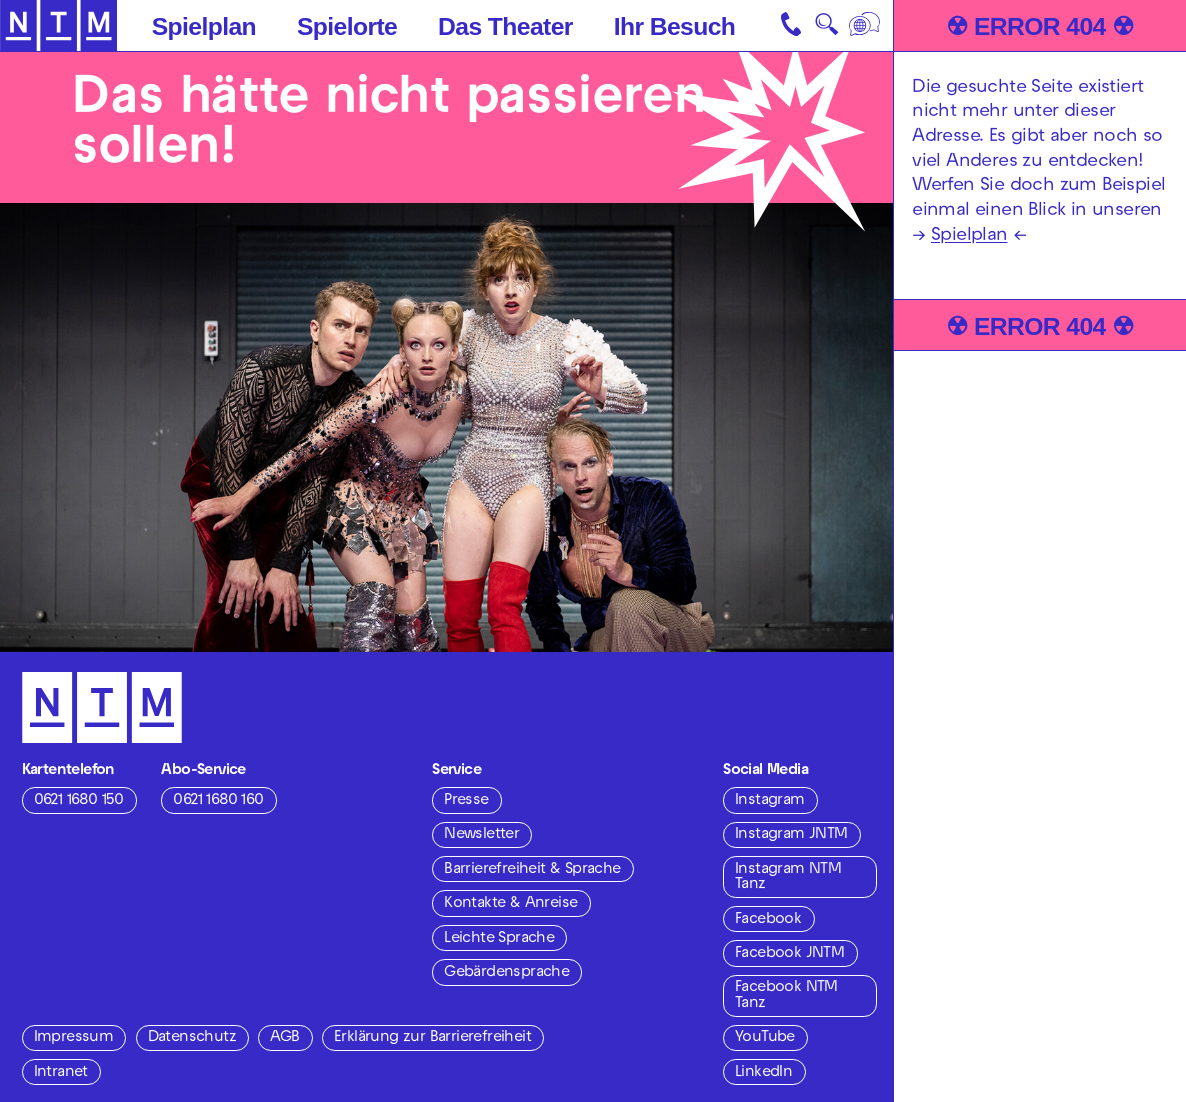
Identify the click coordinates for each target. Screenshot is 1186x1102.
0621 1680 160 (218, 801)
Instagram (770, 801)
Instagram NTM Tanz (788, 877)
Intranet (61, 1073)
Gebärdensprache (506, 973)
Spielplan (204, 26)
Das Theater (505, 26)
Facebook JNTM (789, 954)
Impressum (74, 1038)
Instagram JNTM (791, 835)
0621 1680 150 (79, 801)
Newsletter (481, 835)
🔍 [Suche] (826, 29)
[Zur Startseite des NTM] (58, 26)
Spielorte (347, 26)
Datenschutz (192, 1038)
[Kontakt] (792, 25)
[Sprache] (866, 25)
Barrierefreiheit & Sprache (532, 870)
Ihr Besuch (675, 26)
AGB (284, 1038)
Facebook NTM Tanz (786, 995)
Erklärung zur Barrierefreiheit (432, 1038)
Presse (466, 801)
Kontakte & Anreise (510, 904)
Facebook (768, 920)
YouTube (765, 1038)
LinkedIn (763, 1073)
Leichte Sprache (499, 939)
